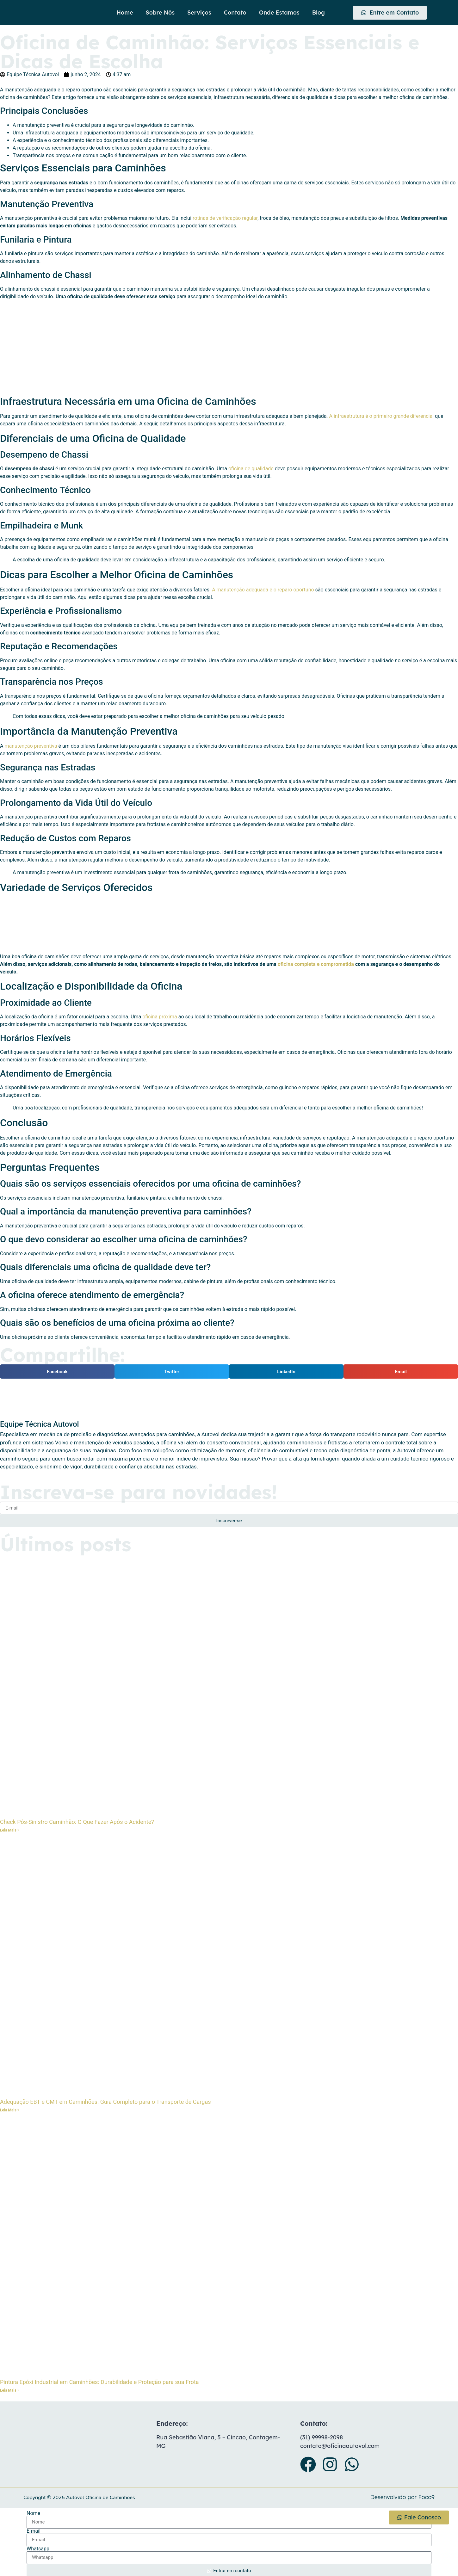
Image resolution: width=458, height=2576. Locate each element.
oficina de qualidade (251, 469)
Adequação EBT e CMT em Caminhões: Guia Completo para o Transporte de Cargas (105, 2101)
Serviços (199, 12)
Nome (33, 2513)
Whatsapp (38, 2548)
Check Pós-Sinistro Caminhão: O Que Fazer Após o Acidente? (77, 1822)
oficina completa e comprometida (316, 964)
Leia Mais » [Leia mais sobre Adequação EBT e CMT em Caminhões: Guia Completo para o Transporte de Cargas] (9, 2110)
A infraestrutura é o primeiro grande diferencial (381, 416)
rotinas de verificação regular (225, 218)
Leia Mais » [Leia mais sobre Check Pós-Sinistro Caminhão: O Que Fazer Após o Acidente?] (9, 1830)
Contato (235, 12)
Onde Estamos (279, 12)
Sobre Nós (160, 12)
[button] (57, 1371)
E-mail (33, 2531)
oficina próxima (159, 1017)
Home (124, 12)
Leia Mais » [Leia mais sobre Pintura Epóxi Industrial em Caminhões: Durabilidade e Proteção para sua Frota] (9, 2390)
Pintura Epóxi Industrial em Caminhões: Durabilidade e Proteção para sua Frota (99, 2382)
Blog (318, 12)
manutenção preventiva (30, 746)
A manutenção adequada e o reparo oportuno (263, 590)
